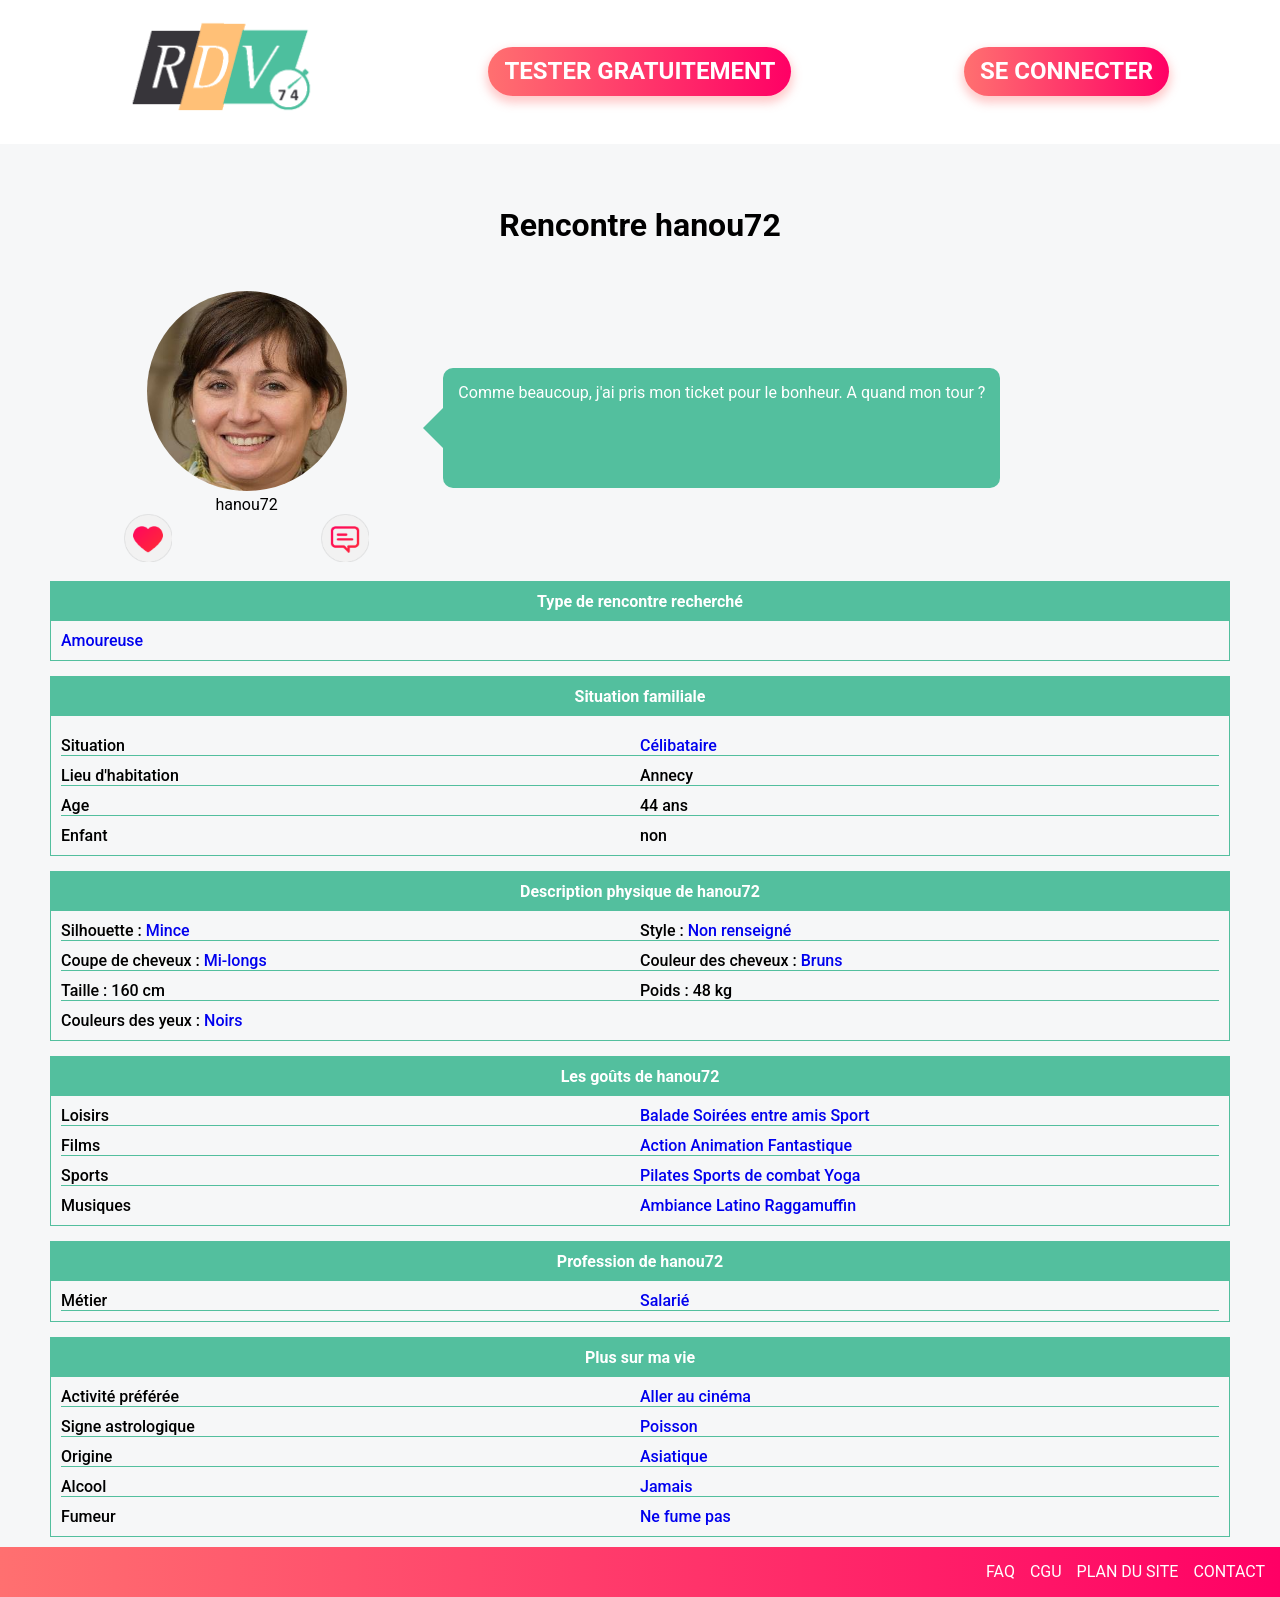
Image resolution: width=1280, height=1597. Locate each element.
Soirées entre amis (759, 1115)
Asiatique (673, 1456)
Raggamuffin (811, 1205)
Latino (738, 1205)
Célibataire (678, 745)
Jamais (666, 1486)
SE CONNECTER (1066, 72)
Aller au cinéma (695, 1396)
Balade (664, 1115)
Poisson (669, 1426)
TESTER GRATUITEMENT (639, 72)
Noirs (223, 1020)
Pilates (664, 1175)
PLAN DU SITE (1128, 1571)
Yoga (842, 1175)
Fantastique (810, 1145)
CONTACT (1229, 1571)
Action (663, 1145)
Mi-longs (235, 960)
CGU (1046, 1571)
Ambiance (676, 1205)
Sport (849, 1115)
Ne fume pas (685, 1516)
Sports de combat (756, 1175)
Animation (726, 1145)
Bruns (822, 960)
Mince (168, 930)
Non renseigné (740, 930)
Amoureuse (102, 640)
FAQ (1000, 1571)
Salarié (664, 1300)
